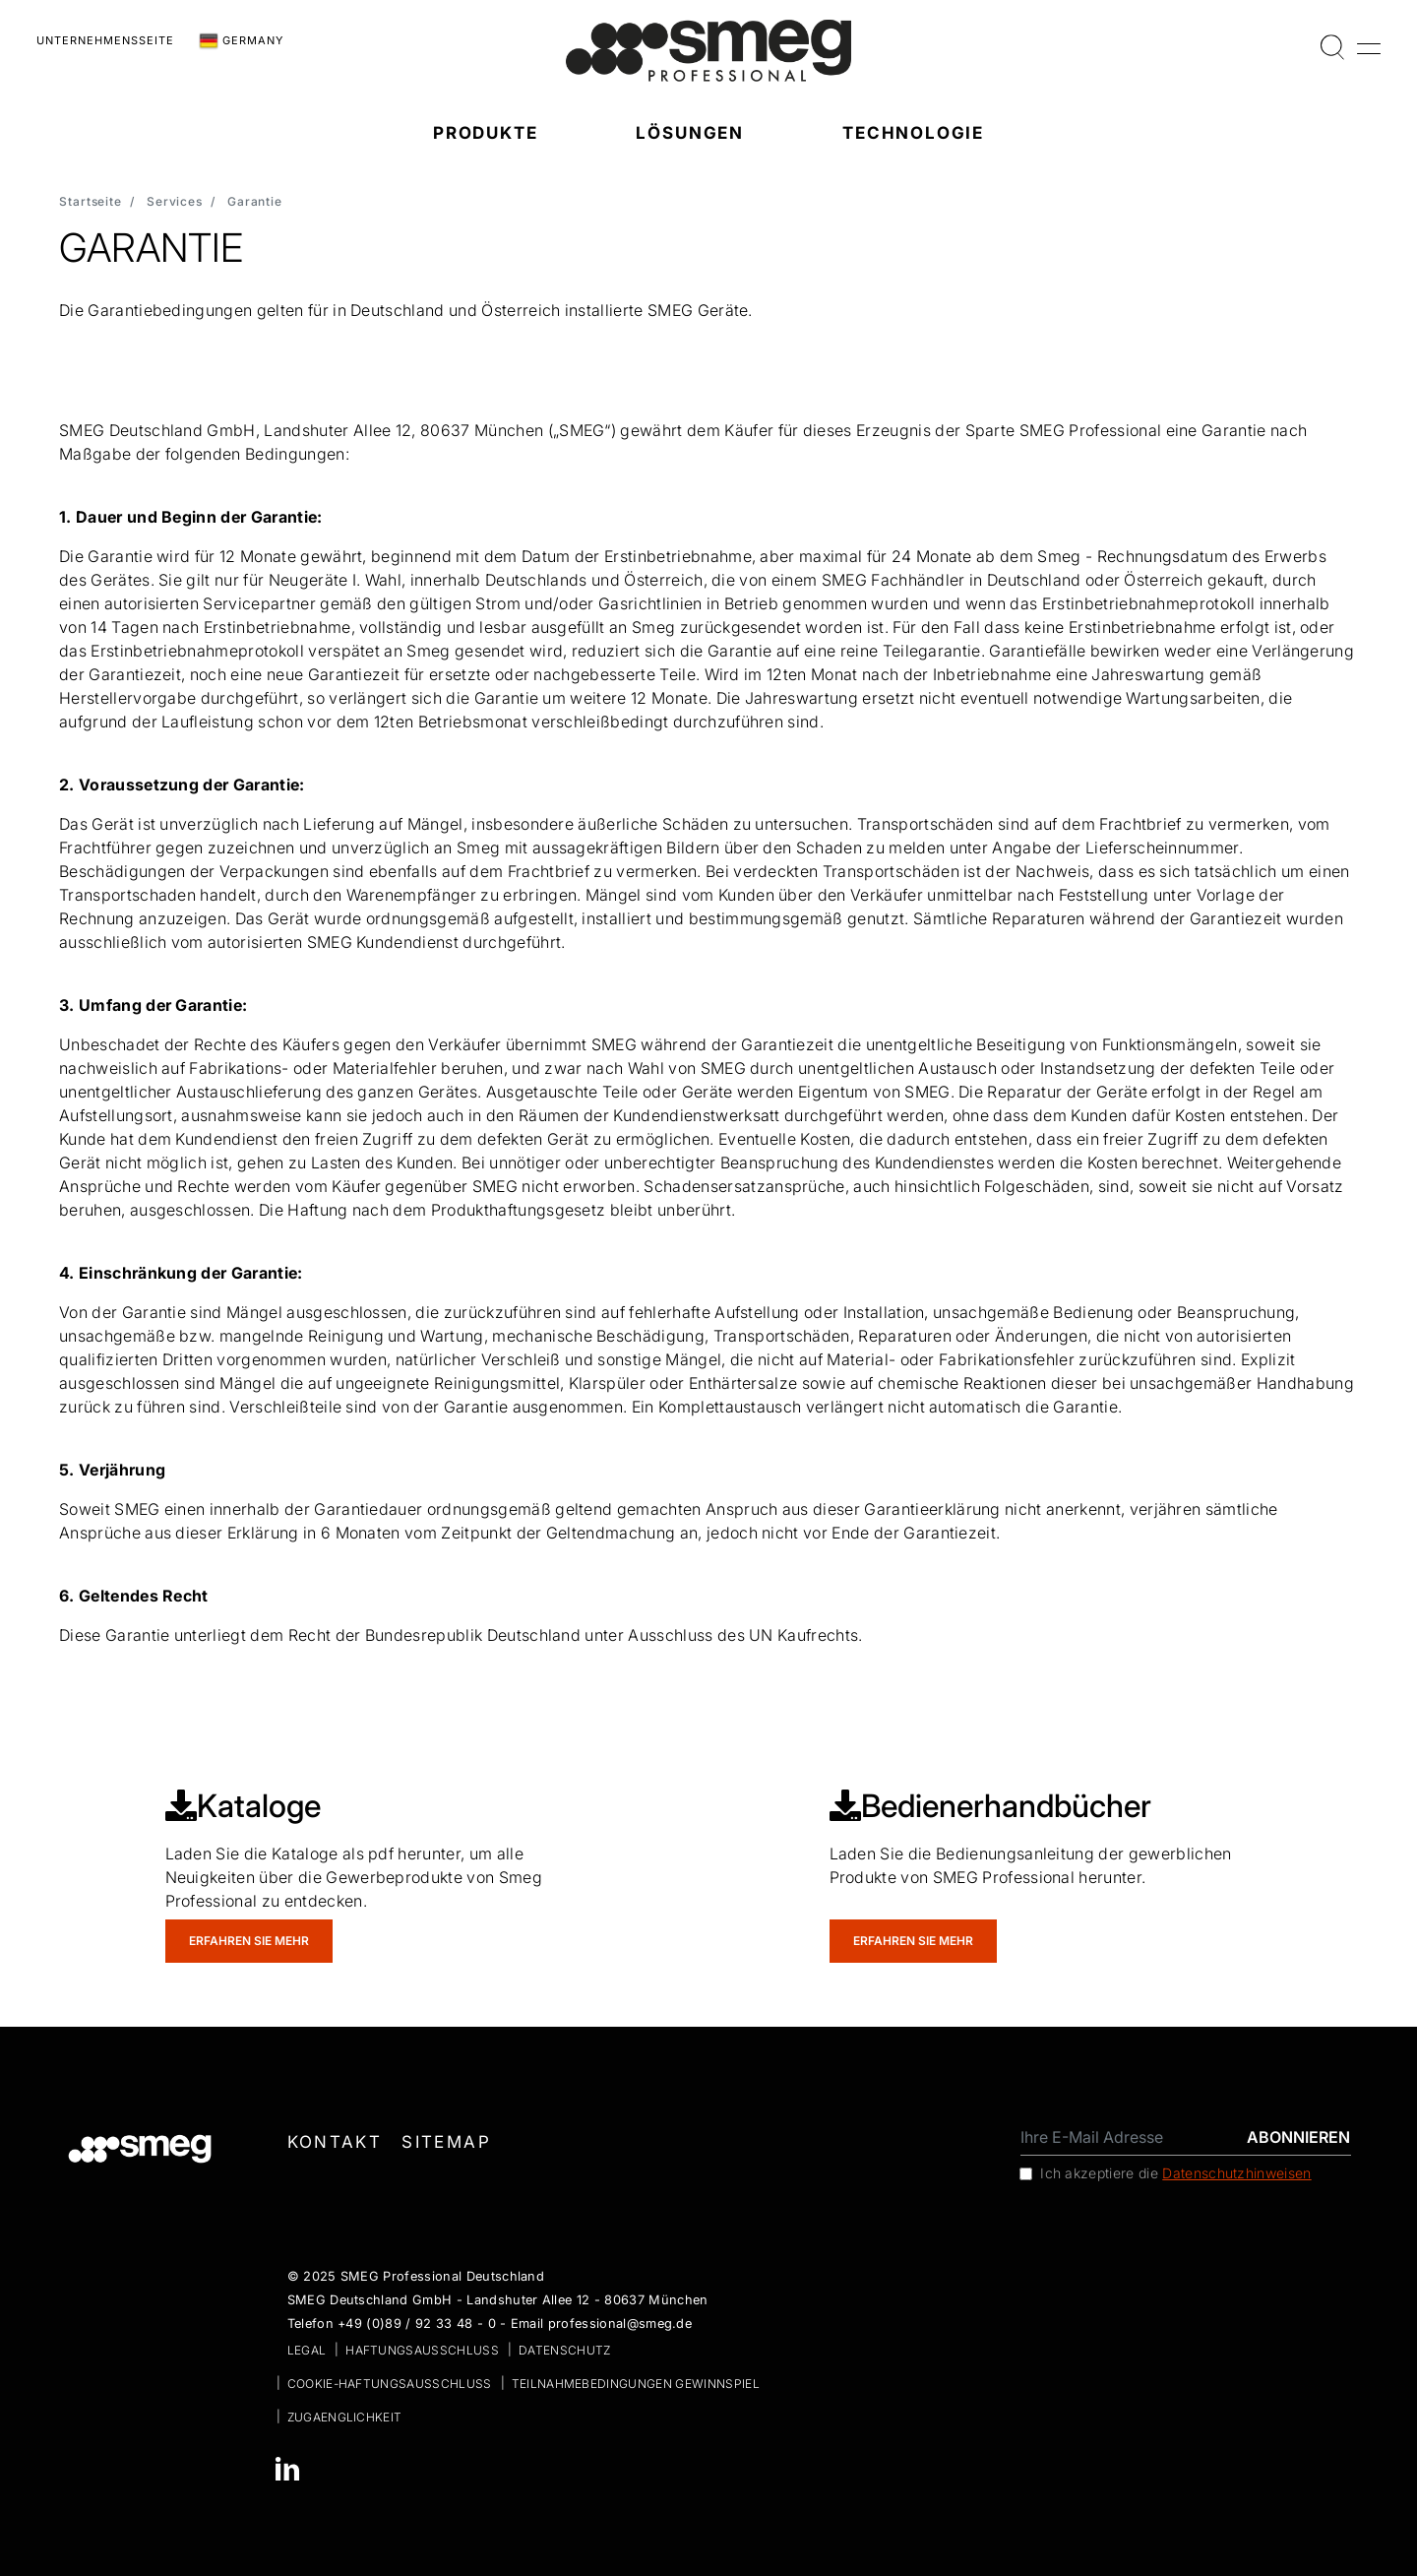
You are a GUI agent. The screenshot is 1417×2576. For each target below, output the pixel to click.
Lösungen (690, 133)
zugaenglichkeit (344, 2417)
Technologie (913, 133)
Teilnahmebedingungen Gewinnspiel (636, 2383)
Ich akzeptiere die (1176, 2173)
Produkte (485, 133)
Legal (307, 2350)
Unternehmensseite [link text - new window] (105, 40)
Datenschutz (565, 2350)
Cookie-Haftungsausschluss (389, 2383)
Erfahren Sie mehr (249, 1940)
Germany (241, 41)
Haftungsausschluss (422, 2350)
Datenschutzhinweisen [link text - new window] (1236, 2173)
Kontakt (335, 2142)
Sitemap (446, 2142)
